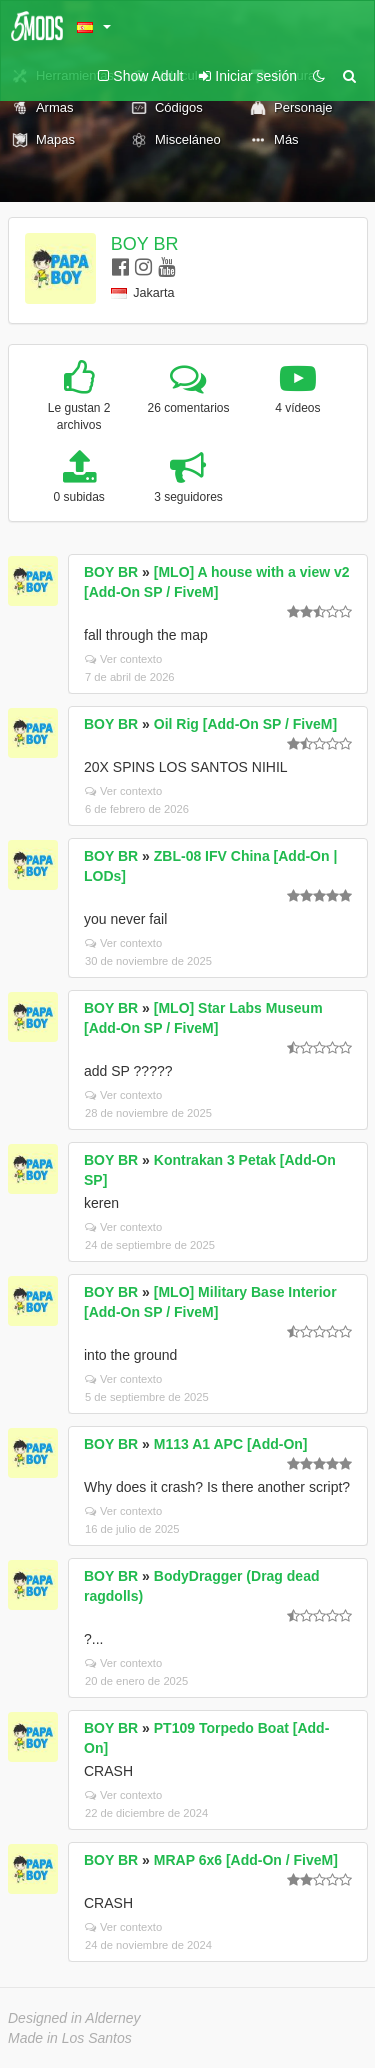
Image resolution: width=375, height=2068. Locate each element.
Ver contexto (123, 659)
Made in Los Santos (70, 2038)
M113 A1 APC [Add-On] (231, 1444)
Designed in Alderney (74, 2018)
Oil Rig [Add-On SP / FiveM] (245, 724)
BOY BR (145, 244)
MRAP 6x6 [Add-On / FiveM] (246, 1860)
